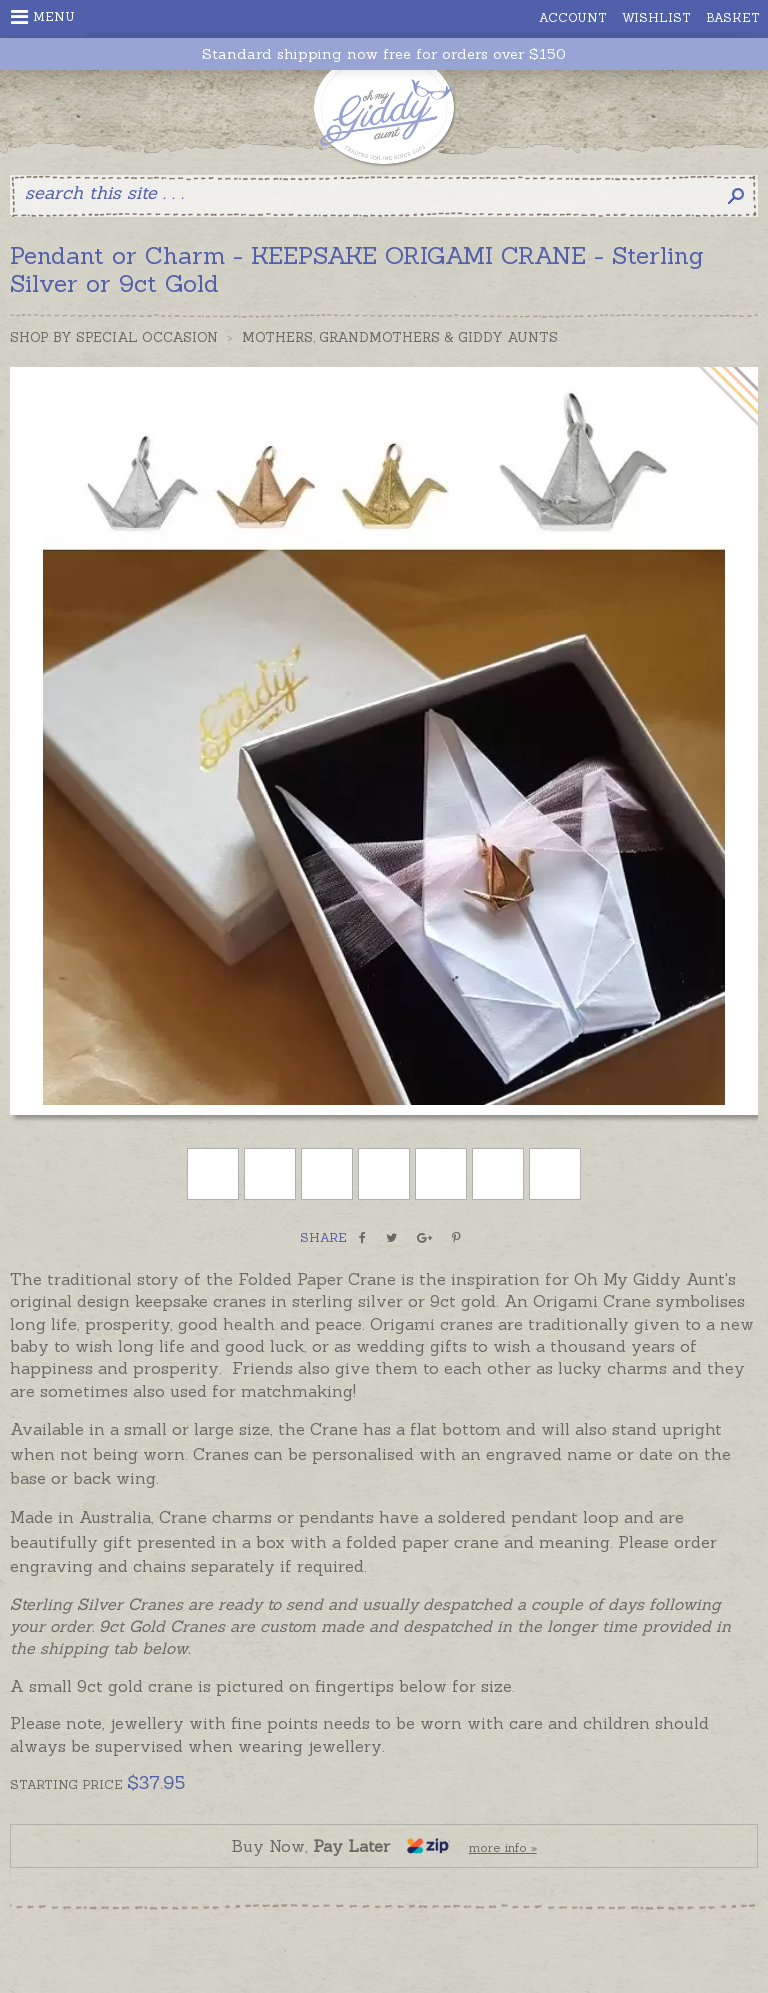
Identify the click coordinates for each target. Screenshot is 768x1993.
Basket (733, 17)
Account (573, 17)
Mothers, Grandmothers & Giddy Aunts (400, 337)
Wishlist (656, 17)
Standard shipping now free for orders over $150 (384, 54)
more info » (503, 1847)
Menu (43, 17)
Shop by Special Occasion (114, 337)
